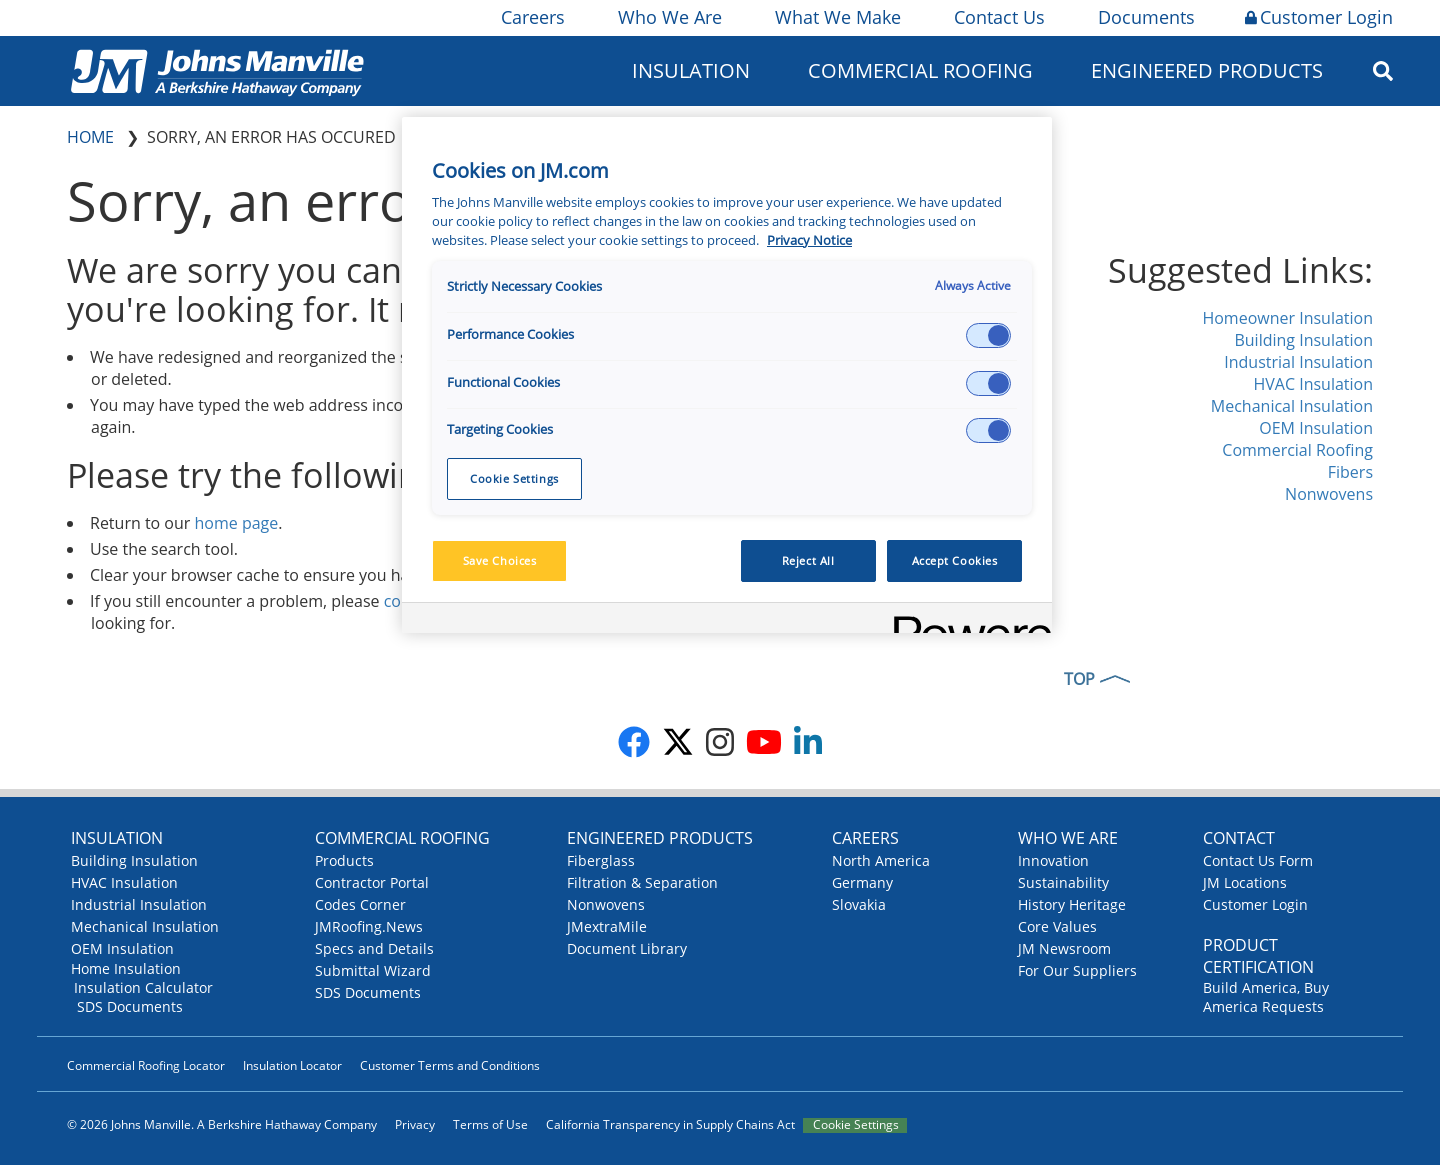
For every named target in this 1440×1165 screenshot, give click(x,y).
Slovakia (859, 904)
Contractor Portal (372, 882)
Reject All (808, 560)
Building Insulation (1303, 340)
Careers (531, 17)
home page (237, 523)
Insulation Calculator (143, 987)
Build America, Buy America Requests (1266, 997)
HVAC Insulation (1313, 384)
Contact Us (998, 17)
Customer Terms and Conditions (450, 1065)
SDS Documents (130, 1006)
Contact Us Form (1258, 860)
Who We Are (668, 17)
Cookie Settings (856, 1125)
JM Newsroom (1064, 948)
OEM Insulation (1316, 428)
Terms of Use (490, 1124)
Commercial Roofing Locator (146, 1065)
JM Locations (1245, 882)
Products (344, 860)
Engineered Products (1207, 70)
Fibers (1350, 472)
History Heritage (1072, 904)
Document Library (627, 948)
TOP (1079, 679)
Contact (1239, 838)
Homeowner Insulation (1287, 318)
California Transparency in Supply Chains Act (670, 1124)
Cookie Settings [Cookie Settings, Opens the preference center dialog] (514, 478)
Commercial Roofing (920, 70)
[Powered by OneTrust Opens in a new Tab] (966, 620)
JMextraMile (607, 926)
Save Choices (500, 560)
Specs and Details (374, 948)
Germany (862, 882)
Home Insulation (126, 968)
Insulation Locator (292, 1065)
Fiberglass (601, 860)
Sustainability (1063, 882)
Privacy (415, 1124)
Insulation (691, 70)
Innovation (1053, 860)
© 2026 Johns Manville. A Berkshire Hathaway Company (222, 1124)
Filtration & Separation (642, 882)
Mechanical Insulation (1292, 406)
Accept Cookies (955, 560)
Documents (1145, 17)
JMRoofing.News (369, 926)
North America (881, 860)
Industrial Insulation (1298, 362)
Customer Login (1319, 17)
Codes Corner (360, 904)
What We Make (836, 17)
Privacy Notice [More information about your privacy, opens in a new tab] (809, 240)
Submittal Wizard (373, 970)
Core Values (1057, 926)
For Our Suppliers (1077, 970)
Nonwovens (1329, 494)
